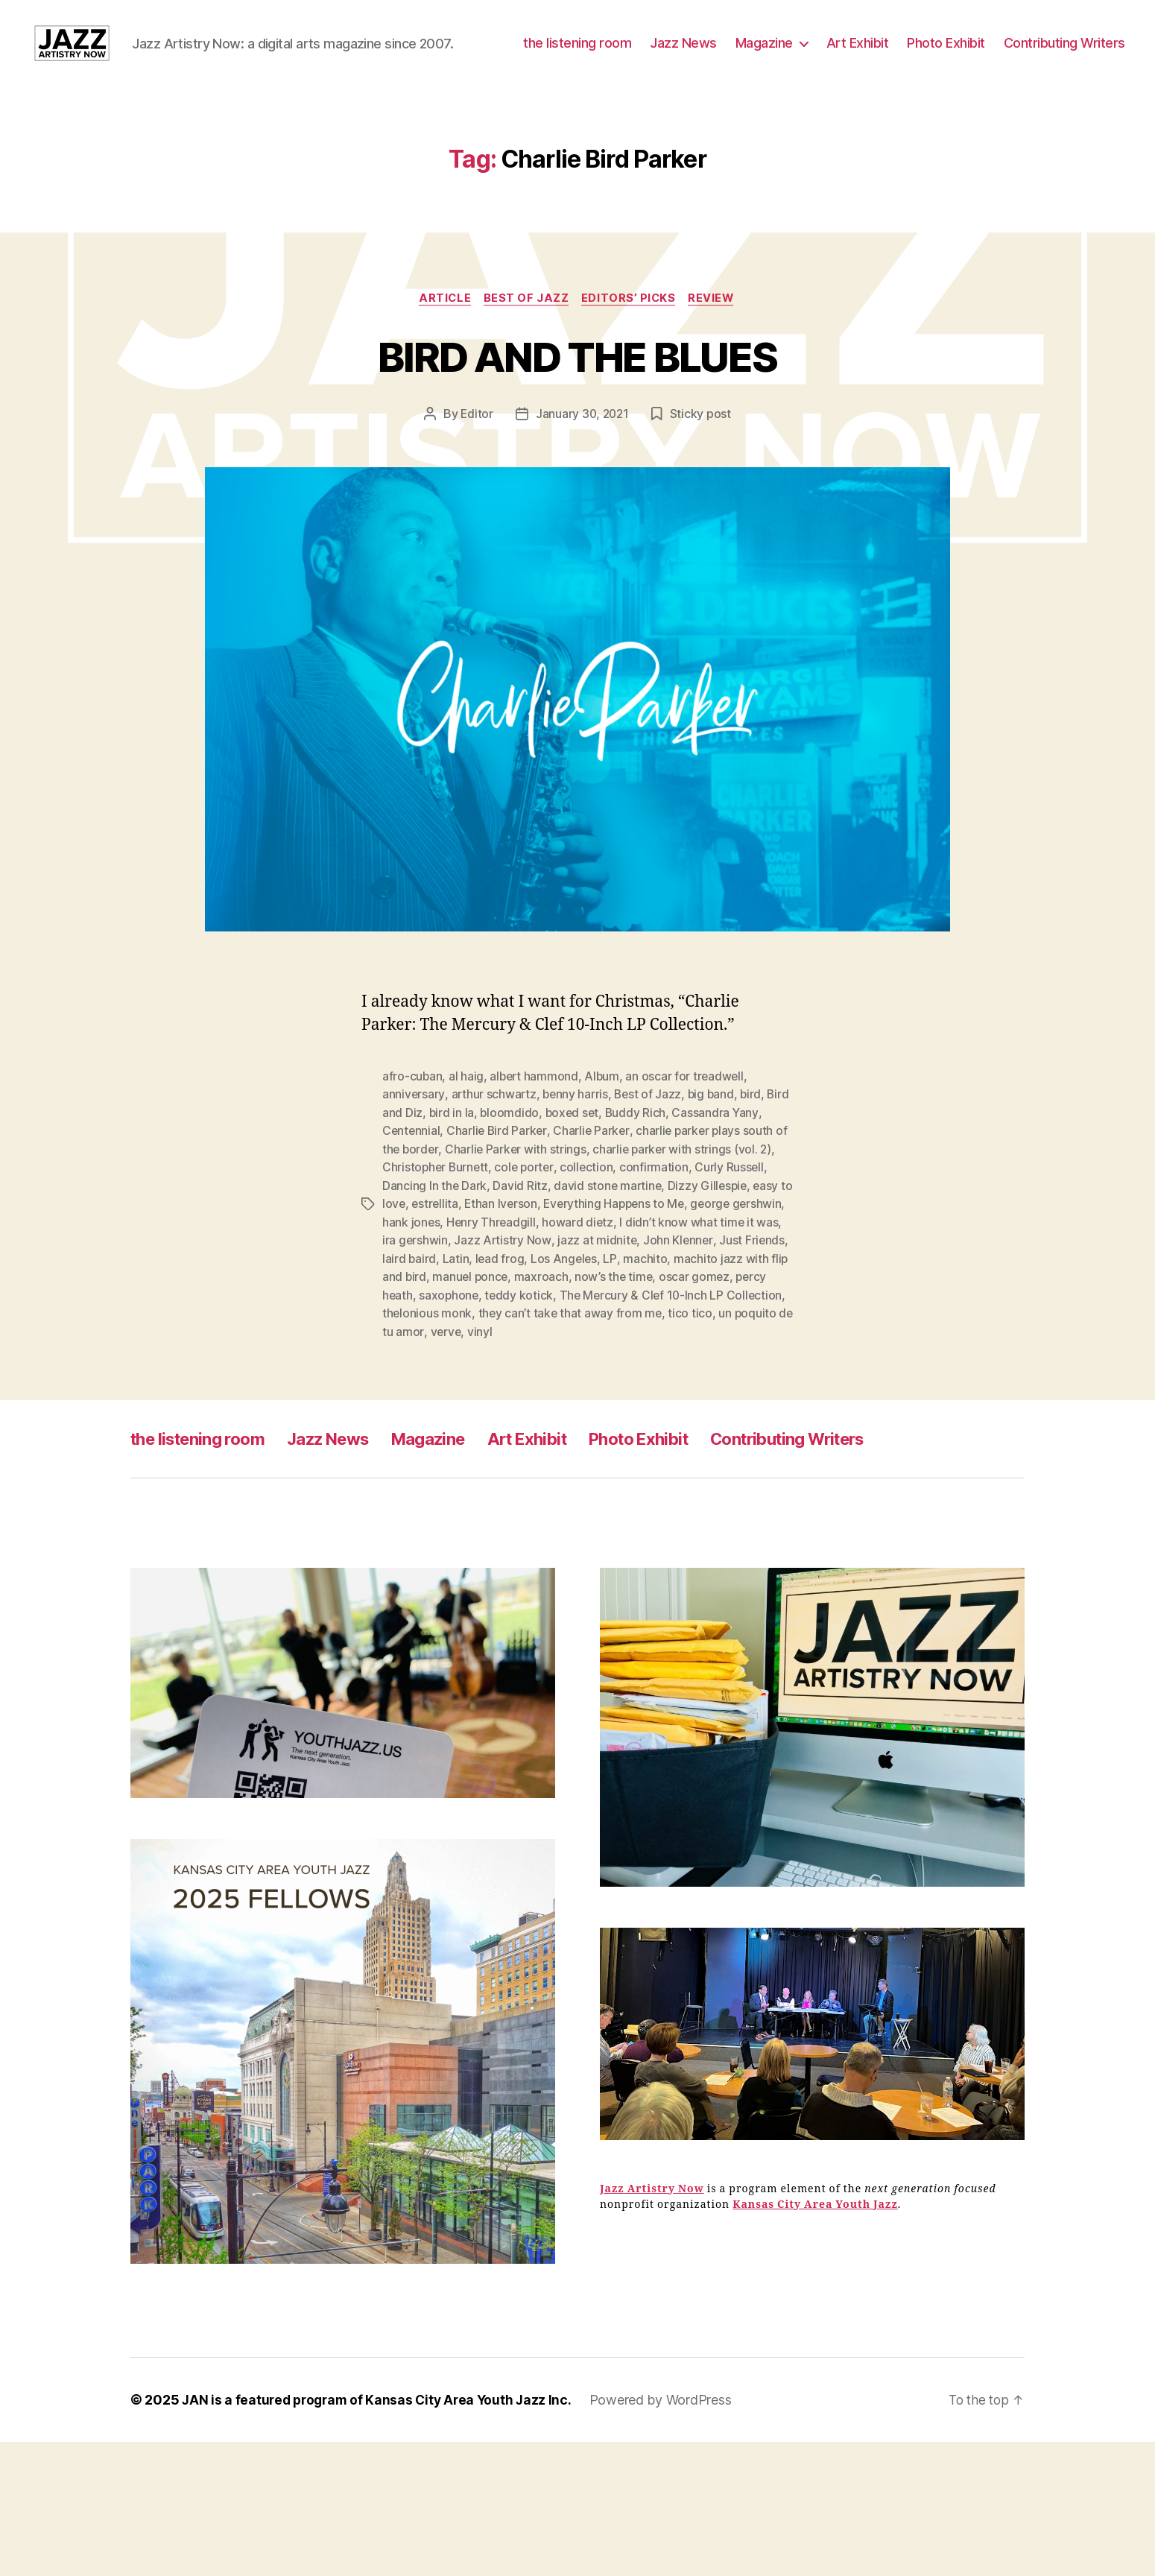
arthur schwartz (495, 1140)
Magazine (904, 55)
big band (715, 1140)
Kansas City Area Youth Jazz (815, 2245)
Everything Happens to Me (633, 1248)
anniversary (413, 1140)
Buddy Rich (663, 1158)
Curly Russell (735, 1212)
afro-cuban (412, 1122)
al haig (466, 1122)
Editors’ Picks (631, 344)
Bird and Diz (415, 1158)
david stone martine (609, 1230)
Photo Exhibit (1086, 55)
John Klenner (744, 1283)
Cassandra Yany (744, 1158)
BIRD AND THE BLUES (577, 401)
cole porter (527, 1212)
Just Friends (415, 1301)
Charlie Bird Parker (499, 1176)
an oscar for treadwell (688, 1122)
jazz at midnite (663, 1283)
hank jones (467, 1266)
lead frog (573, 1301)
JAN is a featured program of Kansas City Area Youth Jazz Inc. (381, 2441)
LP (684, 1301)
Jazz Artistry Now (568, 1283)
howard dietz (636, 1266)
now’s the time (687, 1319)
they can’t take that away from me (650, 1355)
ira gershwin (481, 1283)
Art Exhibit (997, 55)
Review (716, 344)
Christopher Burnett (436, 1212)
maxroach (615, 1319)
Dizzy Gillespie (710, 1230)
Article (441, 344)
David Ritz (520, 1230)
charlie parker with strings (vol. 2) (685, 1194)
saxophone (529, 1337)
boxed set (599, 1158)
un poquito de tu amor (468, 1373)
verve (551, 1373)
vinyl (585, 1373)
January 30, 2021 (582, 460)
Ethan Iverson (518, 1248)
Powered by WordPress (670, 2441)
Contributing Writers (1064, 77)
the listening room (717, 55)
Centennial (411, 1176)
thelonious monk (506, 1355)
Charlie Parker (594, 1176)
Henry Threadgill (548, 1266)
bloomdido (536, 1158)
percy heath (460, 1337)
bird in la (476, 1158)
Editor (475, 460)
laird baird (482, 1301)
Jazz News (823, 55)
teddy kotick (601, 1337)
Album (605, 1122)
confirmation (659, 1212)
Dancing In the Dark (434, 1230)
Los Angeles (638, 1301)
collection (591, 1212)
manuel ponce (542, 1319)
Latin (529, 1301)
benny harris (577, 1140)
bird (757, 1140)
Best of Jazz (526, 344)
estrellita (451, 1248)
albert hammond (535, 1122)
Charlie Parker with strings (517, 1194)
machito (719, 1301)
